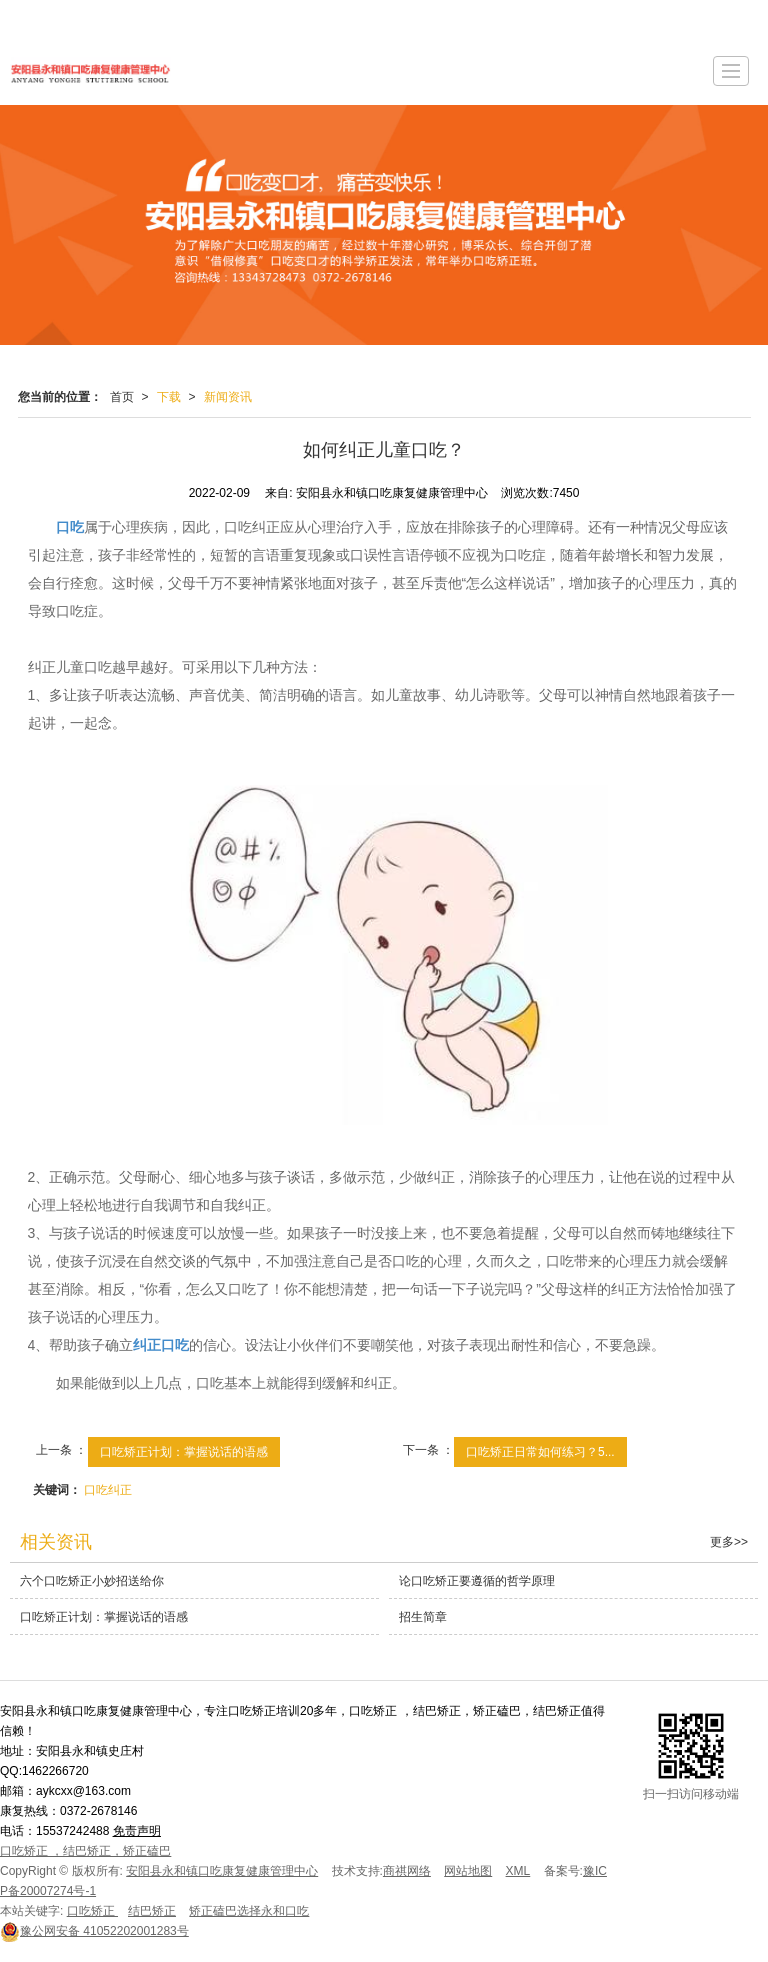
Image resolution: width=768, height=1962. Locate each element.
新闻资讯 (228, 397)
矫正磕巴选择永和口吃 (249, 1911)
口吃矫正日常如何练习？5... (540, 1452)
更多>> (729, 1542)
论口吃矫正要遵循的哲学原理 (477, 1581)
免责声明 (137, 1831)
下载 (169, 397)
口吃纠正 (108, 1490)
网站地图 (468, 1871)
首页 (122, 397)
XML (518, 1871)
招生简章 (423, 1617)
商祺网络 (407, 1871)
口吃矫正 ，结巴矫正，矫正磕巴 (85, 1851)
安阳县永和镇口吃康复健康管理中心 (222, 1871)
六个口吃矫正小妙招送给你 (92, 1581)
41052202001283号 (94, 1931)
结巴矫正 (152, 1911)
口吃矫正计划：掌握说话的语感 (184, 1452)
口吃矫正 (92, 1911)
